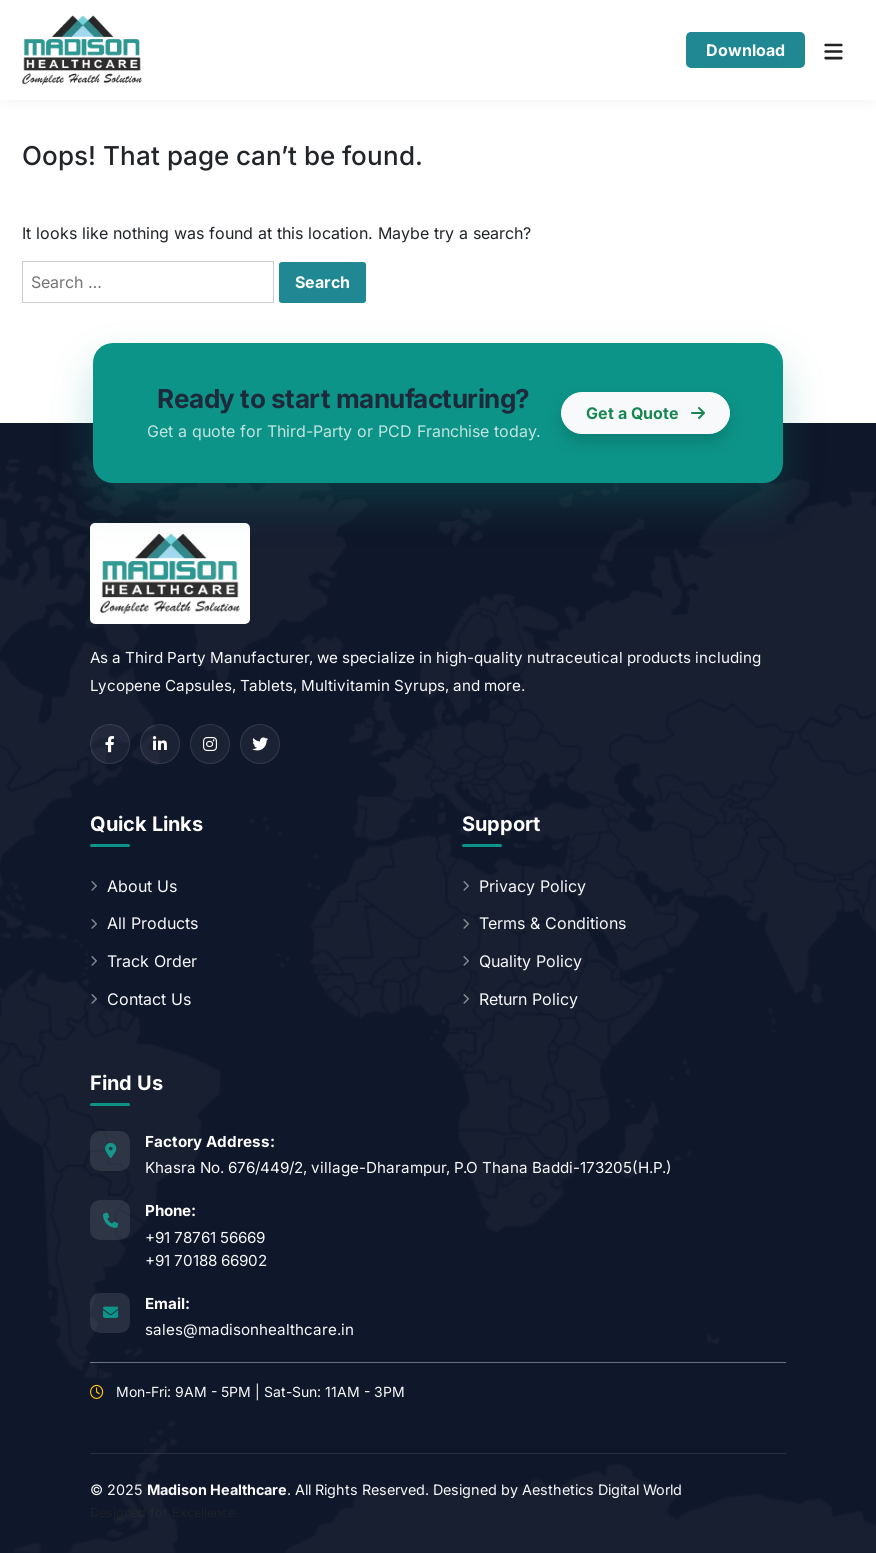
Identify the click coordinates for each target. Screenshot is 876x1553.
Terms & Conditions (544, 923)
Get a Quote (645, 413)
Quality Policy (522, 961)
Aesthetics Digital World (602, 1489)
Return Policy (520, 999)
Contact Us (140, 999)
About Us (133, 886)
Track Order (143, 961)
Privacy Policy (524, 886)
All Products (144, 923)
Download (745, 50)
